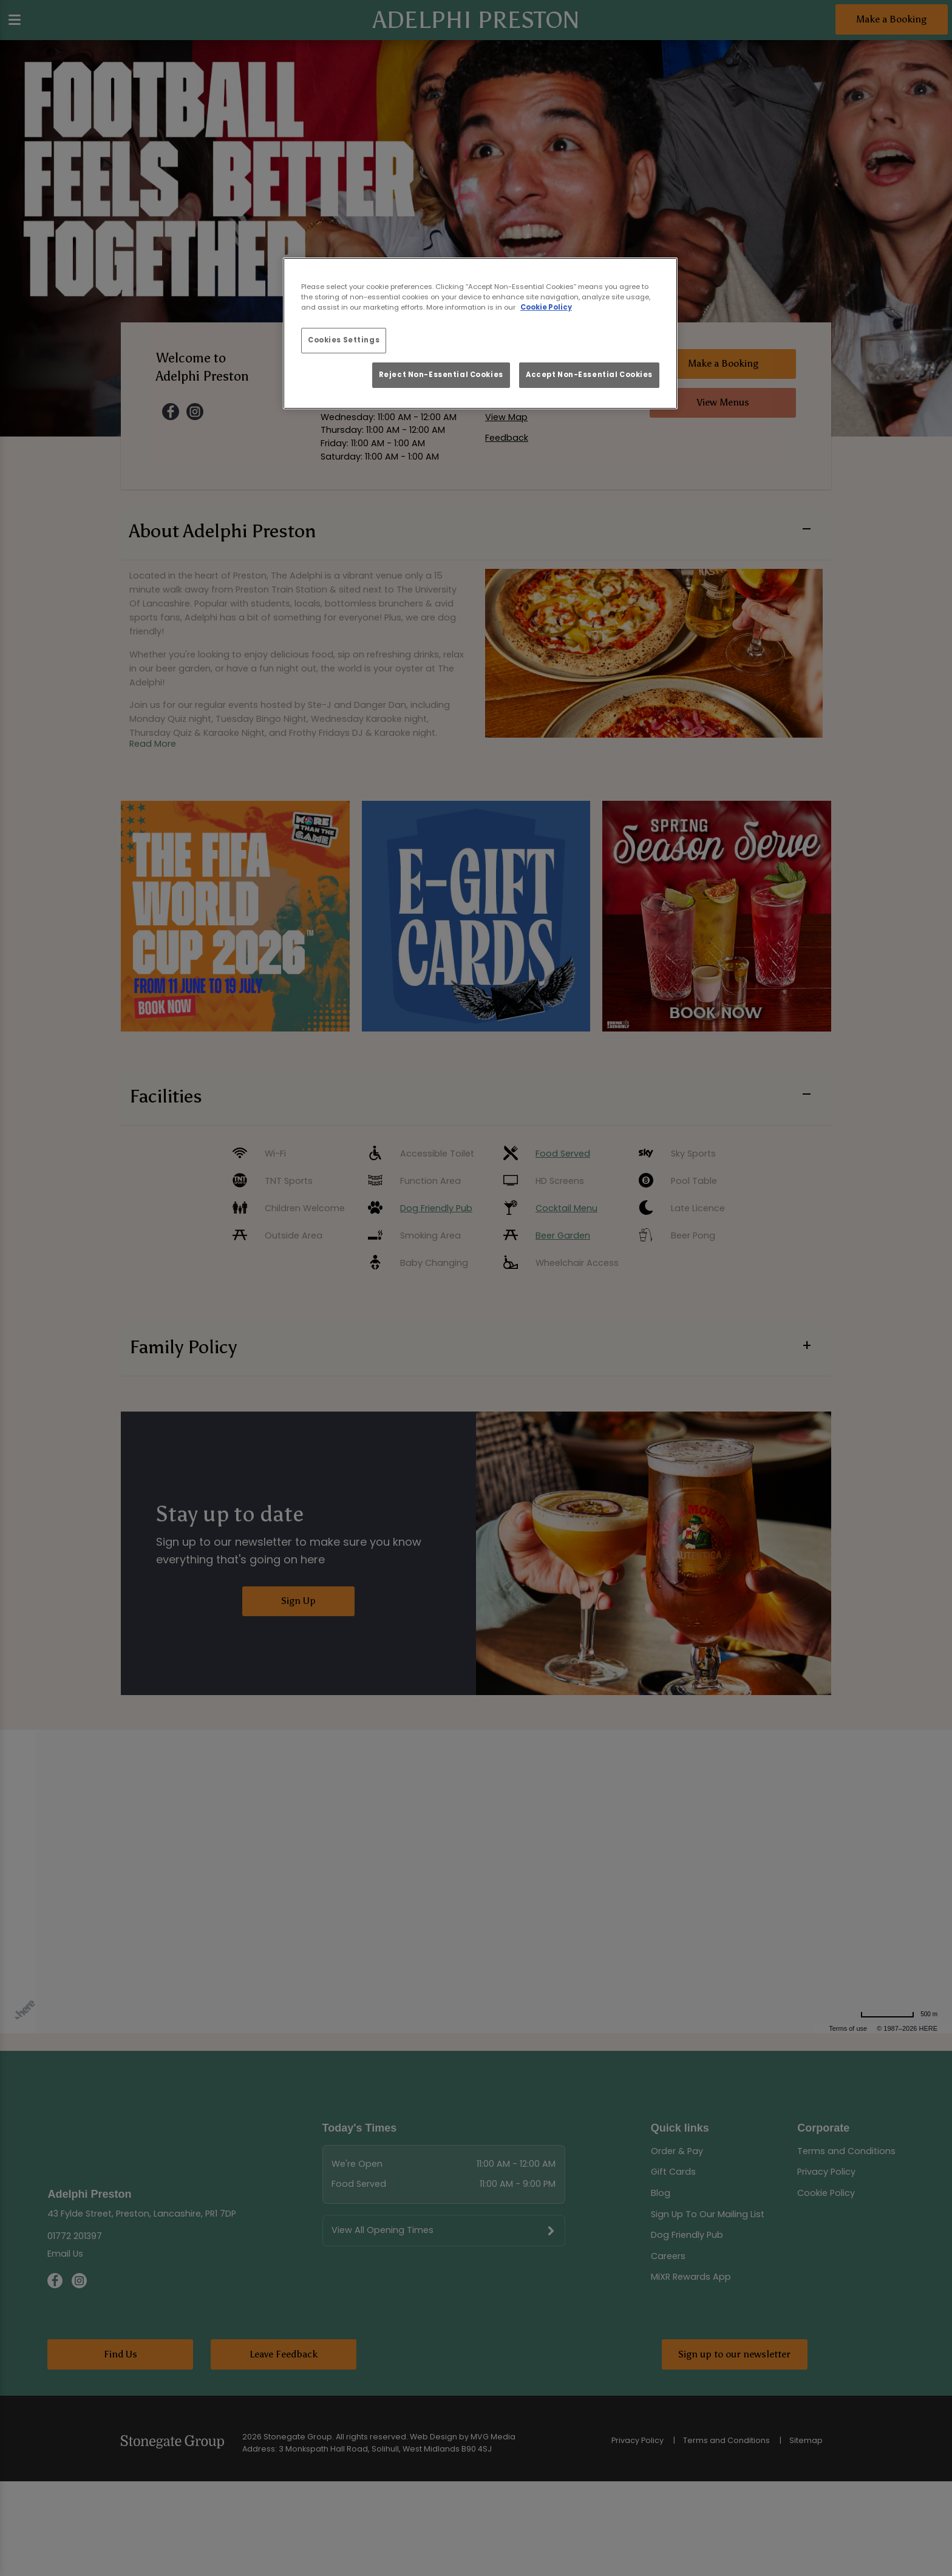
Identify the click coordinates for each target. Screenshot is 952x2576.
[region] (480, 333)
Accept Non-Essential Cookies (589, 374)
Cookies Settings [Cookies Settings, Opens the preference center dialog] (343, 340)
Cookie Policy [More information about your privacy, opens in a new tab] (546, 307)
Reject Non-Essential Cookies (441, 374)
